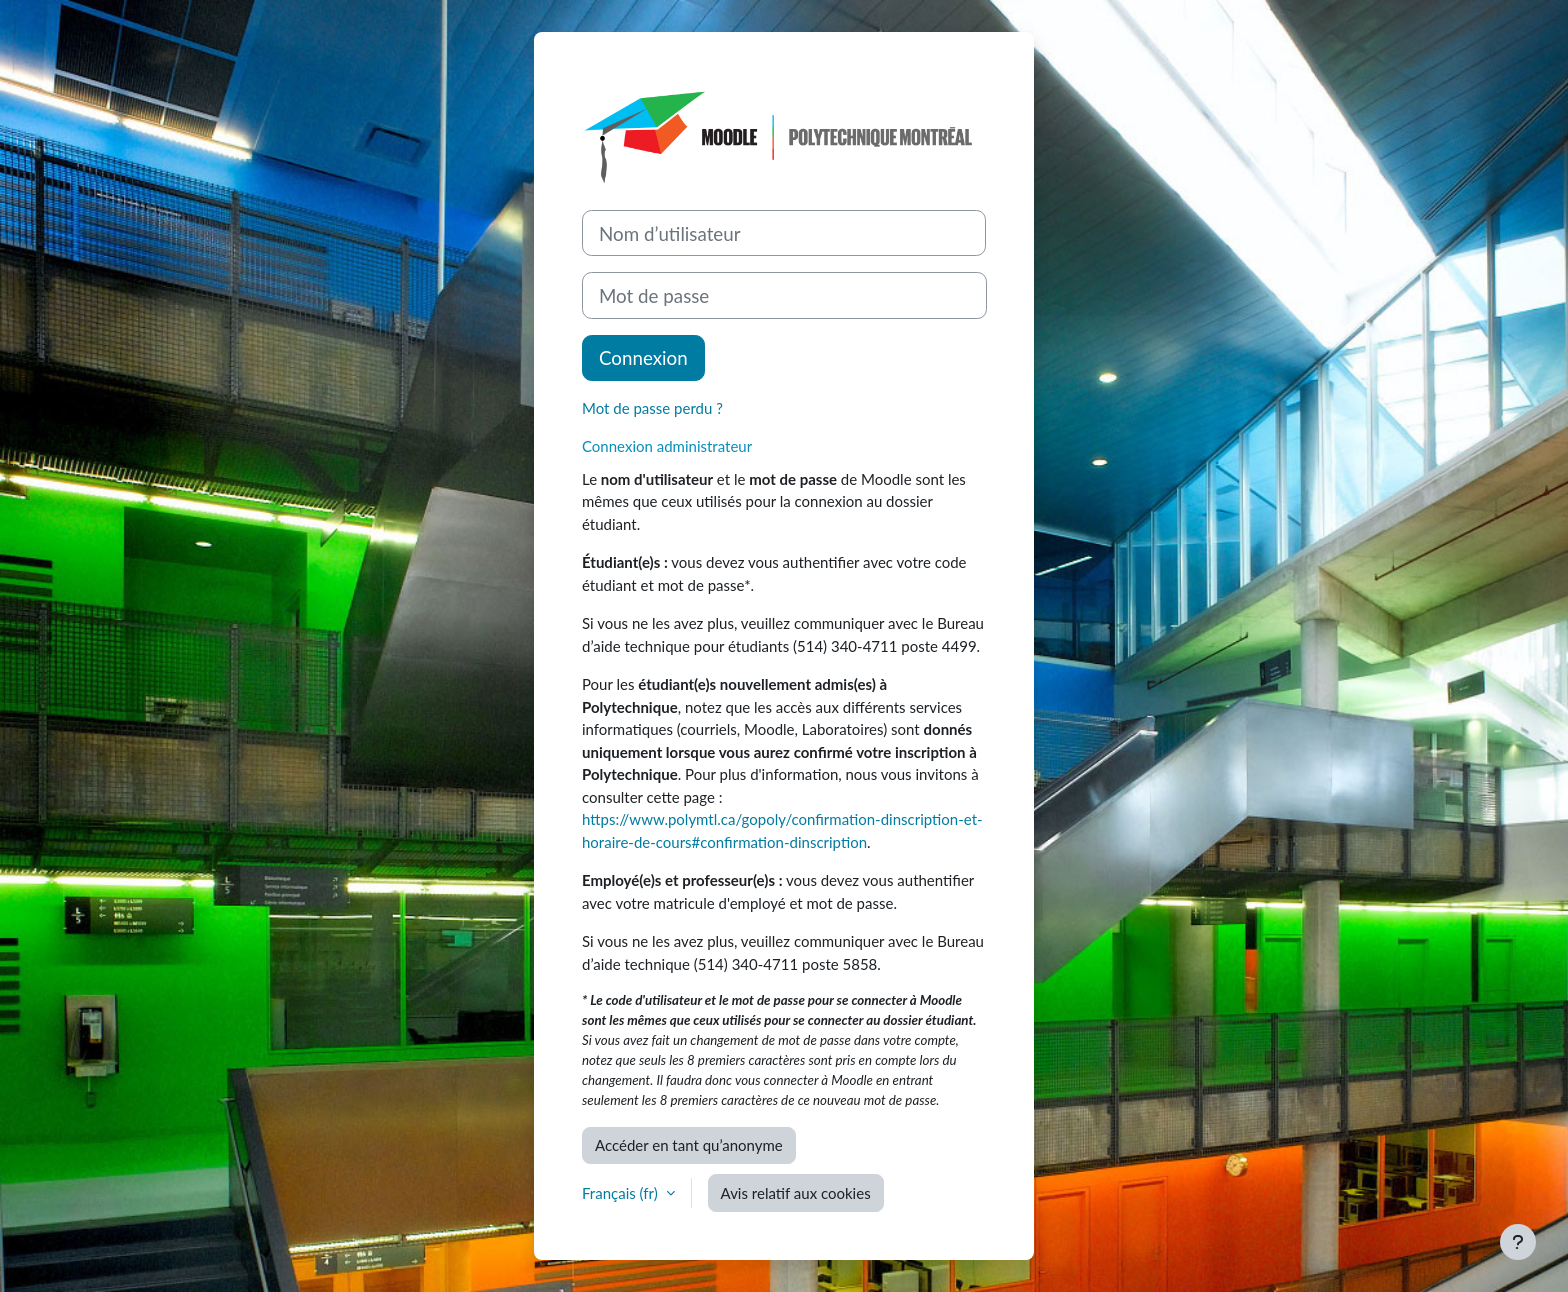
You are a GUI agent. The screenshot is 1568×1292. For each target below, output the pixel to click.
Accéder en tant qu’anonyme (689, 1145)
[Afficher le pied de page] (1518, 1242)
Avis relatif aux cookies (796, 1193)
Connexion (643, 357)
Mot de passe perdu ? (652, 408)
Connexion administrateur (667, 446)
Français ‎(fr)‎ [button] (622, 1193)
